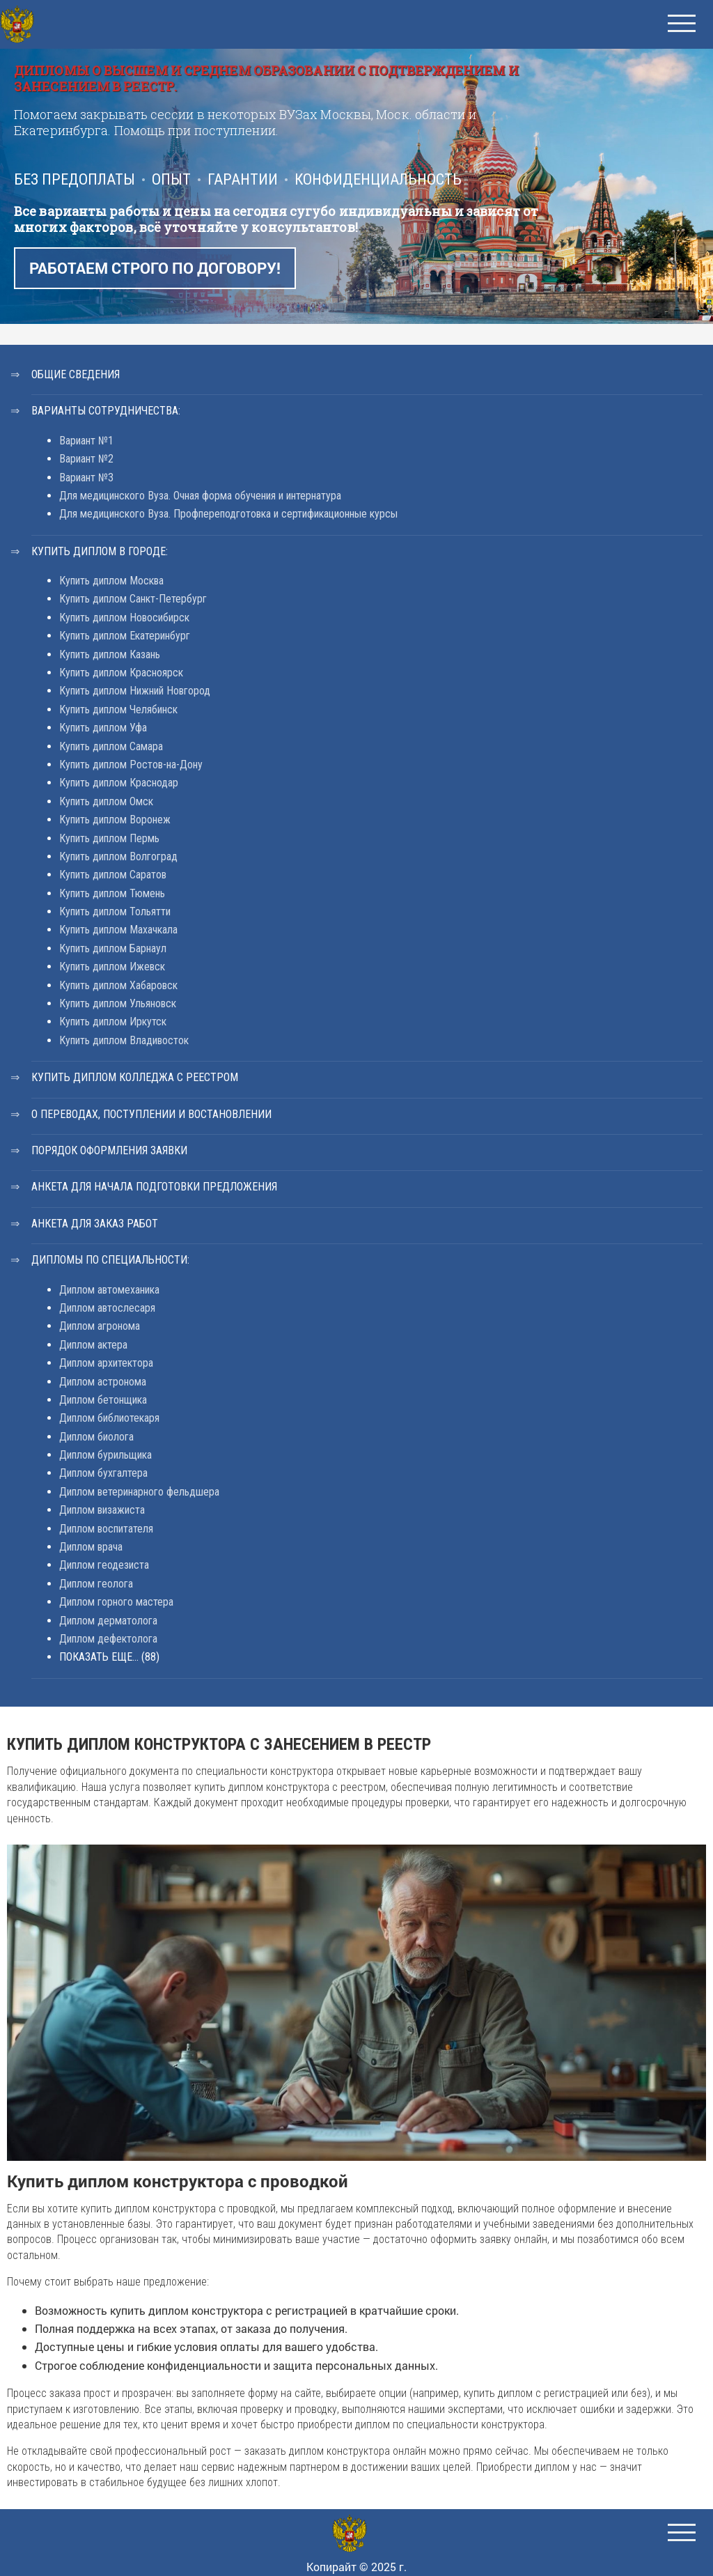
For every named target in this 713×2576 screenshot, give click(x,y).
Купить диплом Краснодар (118, 782)
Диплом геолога (96, 1583)
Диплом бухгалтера (103, 1473)
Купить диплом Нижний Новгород (134, 690)
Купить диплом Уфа (103, 727)
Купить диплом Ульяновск (117, 1003)
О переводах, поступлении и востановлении (151, 1114)
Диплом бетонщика (103, 1399)
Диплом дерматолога (108, 1620)
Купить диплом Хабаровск (118, 985)
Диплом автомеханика (109, 1289)
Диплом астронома (102, 1381)
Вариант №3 (86, 477)
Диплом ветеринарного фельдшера (139, 1491)
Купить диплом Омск (106, 801)
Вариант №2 (86, 458)
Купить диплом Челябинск (118, 709)
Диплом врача (91, 1546)
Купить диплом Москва (111, 580)
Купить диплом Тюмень (112, 893)
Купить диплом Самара (111, 746)
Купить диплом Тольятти (115, 911)
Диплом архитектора (106, 1363)
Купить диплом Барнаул (112, 948)
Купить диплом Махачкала (118, 929)
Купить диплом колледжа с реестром (134, 1077)
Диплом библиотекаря (109, 1418)
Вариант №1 (86, 440)
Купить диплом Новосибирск (124, 617)
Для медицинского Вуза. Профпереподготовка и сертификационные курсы (228, 513)
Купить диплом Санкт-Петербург (133, 598)
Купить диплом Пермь (109, 838)
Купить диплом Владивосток (124, 1040)
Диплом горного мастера (116, 1601)
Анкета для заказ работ (94, 1223)
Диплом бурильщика (105, 1454)
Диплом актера (93, 1344)
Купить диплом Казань (109, 654)
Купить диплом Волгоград (118, 856)
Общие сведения (75, 374)
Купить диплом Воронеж (115, 819)
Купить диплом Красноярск (121, 672)
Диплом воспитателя (106, 1528)
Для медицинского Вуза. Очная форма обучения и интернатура (200, 495)
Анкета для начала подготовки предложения (154, 1186)
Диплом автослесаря (107, 1307)
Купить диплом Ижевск (112, 966)
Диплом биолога (96, 1436)
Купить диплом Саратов (112, 874)
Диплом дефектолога (108, 1638)
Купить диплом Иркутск (112, 1021)
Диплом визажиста (102, 1509)
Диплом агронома (99, 1326)
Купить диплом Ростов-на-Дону (131, 764)
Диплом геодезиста (104, 1565)
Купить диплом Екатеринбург (124, 635)
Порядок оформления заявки (109, 1150)
